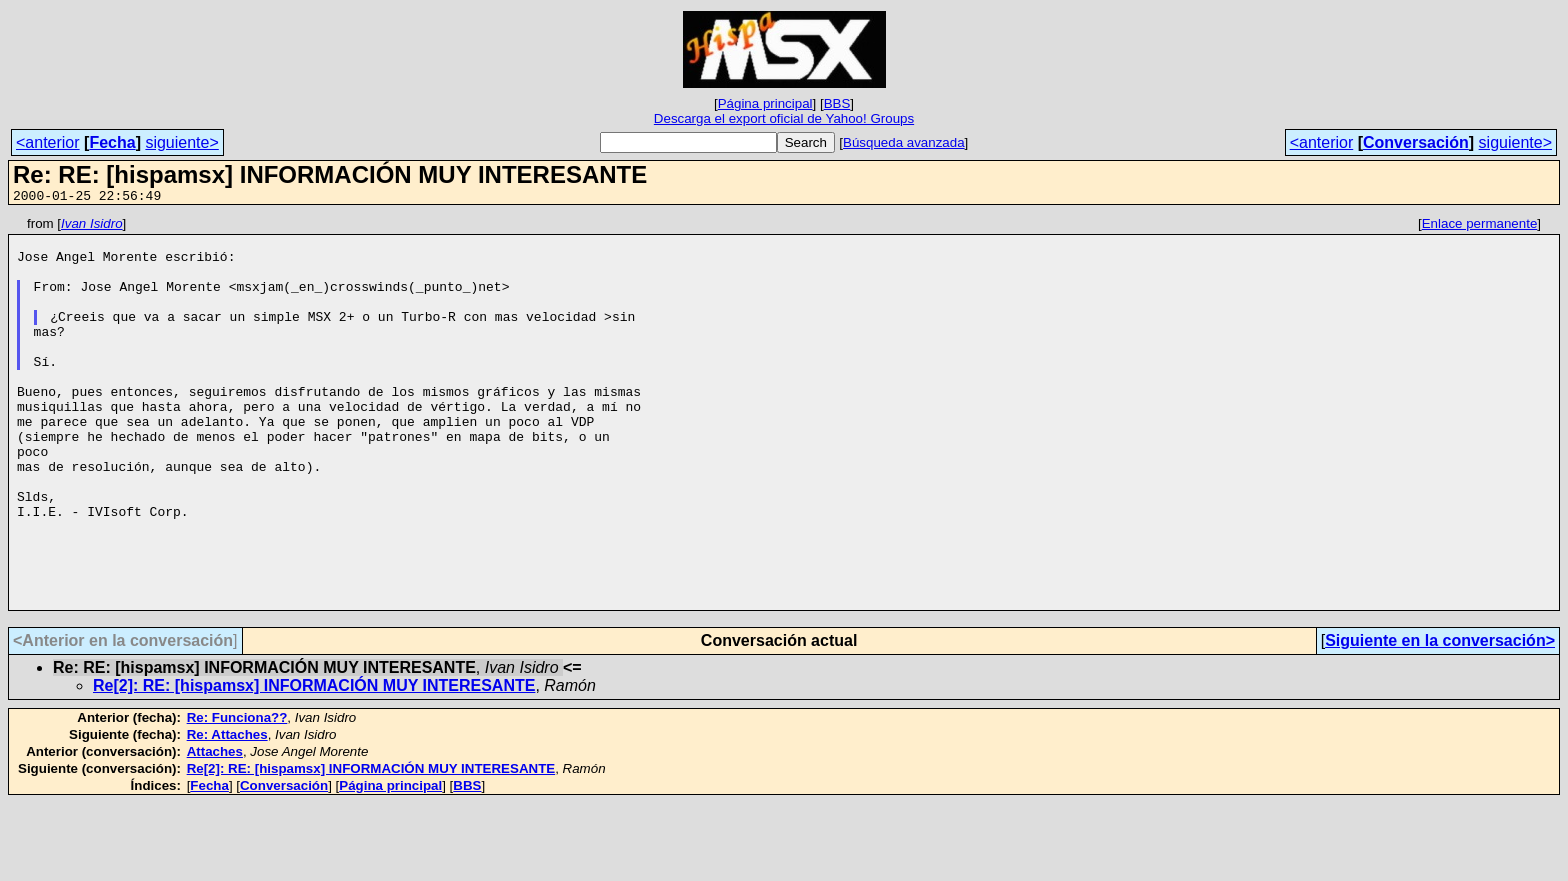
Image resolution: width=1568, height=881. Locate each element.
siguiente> (181, 142)
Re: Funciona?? (237, 795)
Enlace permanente (1480, 226)
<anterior (48, 142)
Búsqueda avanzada (904, 142)
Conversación (1416, 142)
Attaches (215, 829)
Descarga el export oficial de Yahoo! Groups (784, 118)
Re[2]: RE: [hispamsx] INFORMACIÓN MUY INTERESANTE (314, 763)
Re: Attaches (227, 812)
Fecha (112, 142)
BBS (837, 103)
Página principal (765, 103)
